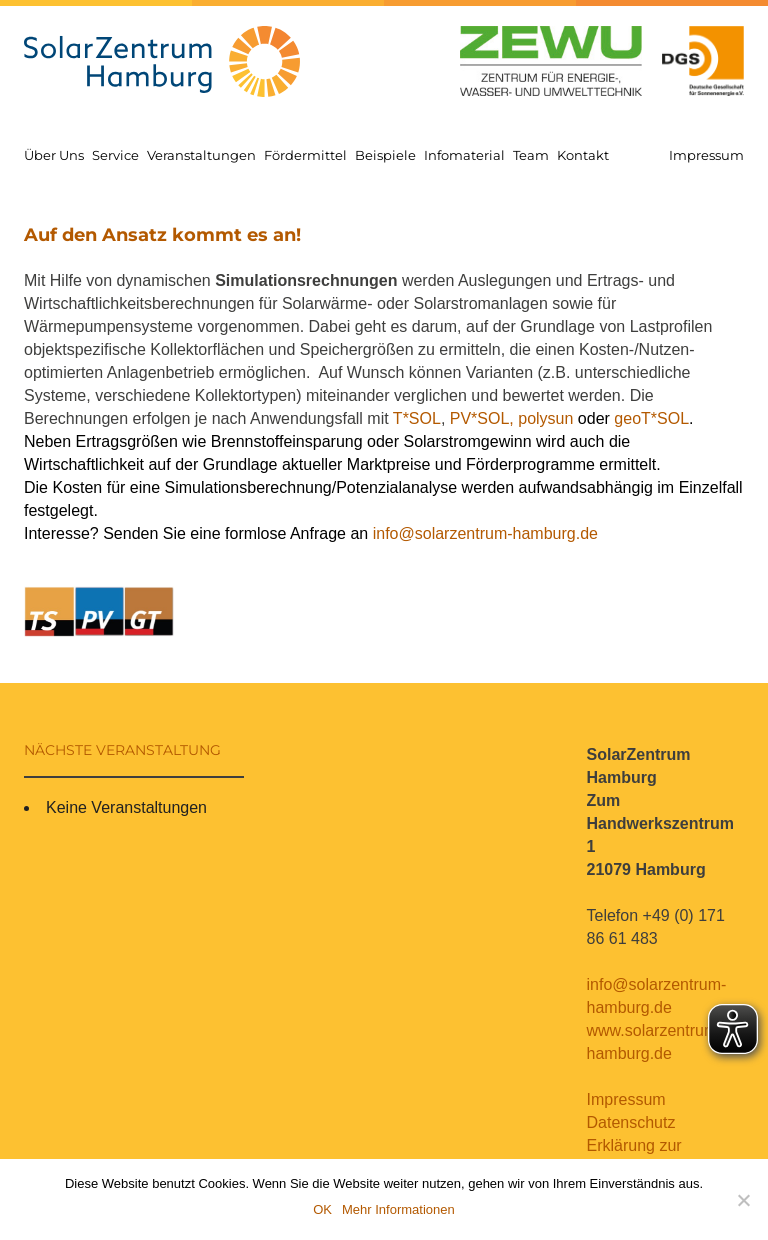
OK (322, 1209)
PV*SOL (480, 418)
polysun (545, 418)
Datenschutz (631, 1122)
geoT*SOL (651, 418)
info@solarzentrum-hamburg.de (485, 533)
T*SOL (417, 418)
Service (115, 155)
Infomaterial (464, 155)
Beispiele (385, 155)
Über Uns (54, 155)
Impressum (706, 155)
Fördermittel (305, 155)
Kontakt (583, 155)
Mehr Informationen (398, 1209)
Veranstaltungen (201, 155)
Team (531, 155)
